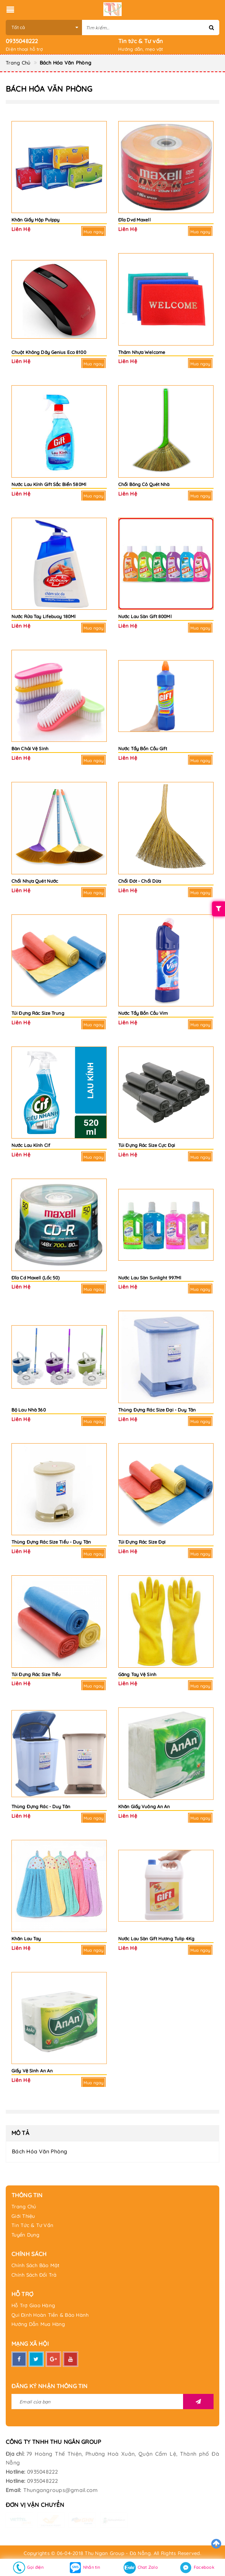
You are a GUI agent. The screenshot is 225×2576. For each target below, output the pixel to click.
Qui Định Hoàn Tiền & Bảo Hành (49, 2315)
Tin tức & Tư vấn (140, 41)
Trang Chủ (23, 2206)
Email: (13, 2490)
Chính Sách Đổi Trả (34, 2275)
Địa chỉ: (15, 2453)
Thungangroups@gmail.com (60, 2490)
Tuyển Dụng (25, 2235)
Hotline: (15, 2471)
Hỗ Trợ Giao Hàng (33, 2305)
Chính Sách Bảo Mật (35, 2265)
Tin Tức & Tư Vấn (32, 2225)
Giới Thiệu (23, 2216)
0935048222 (22, 41)
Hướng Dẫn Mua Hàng (38, 2324)
